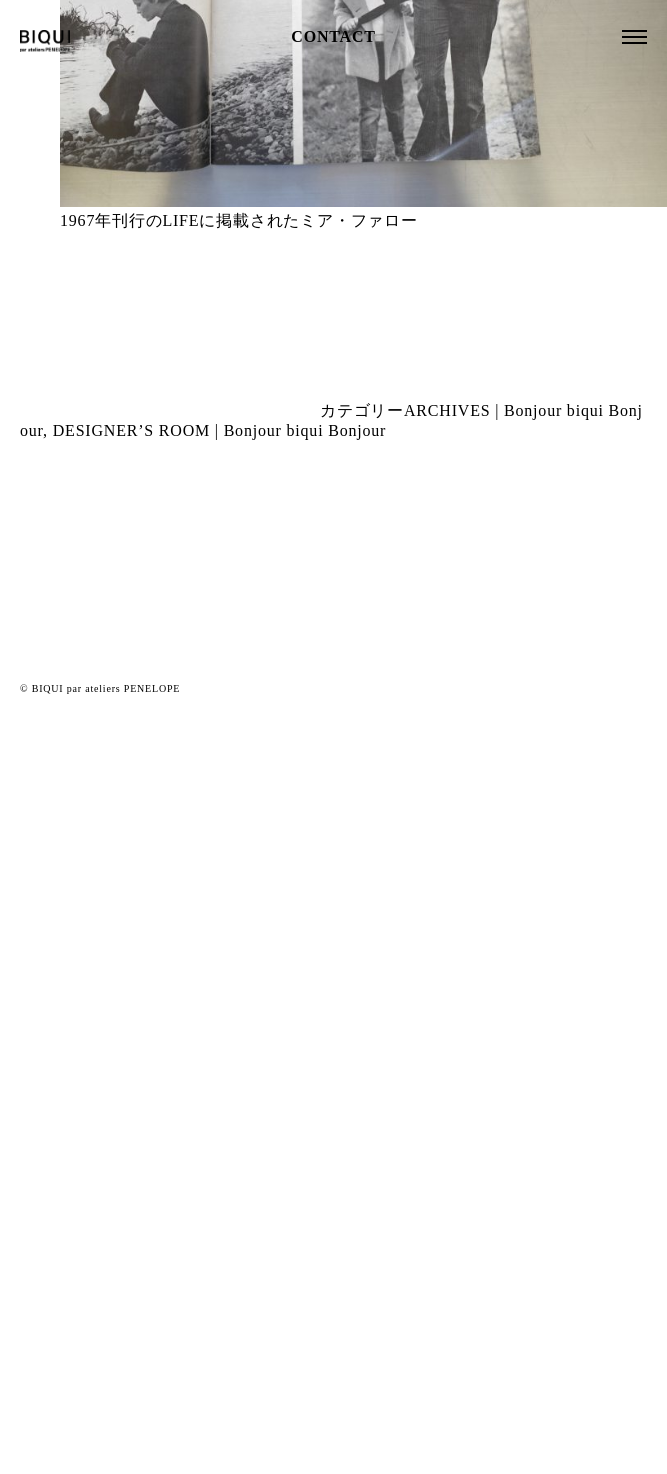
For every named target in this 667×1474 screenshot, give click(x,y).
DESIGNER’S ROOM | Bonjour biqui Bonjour (220, 430)
